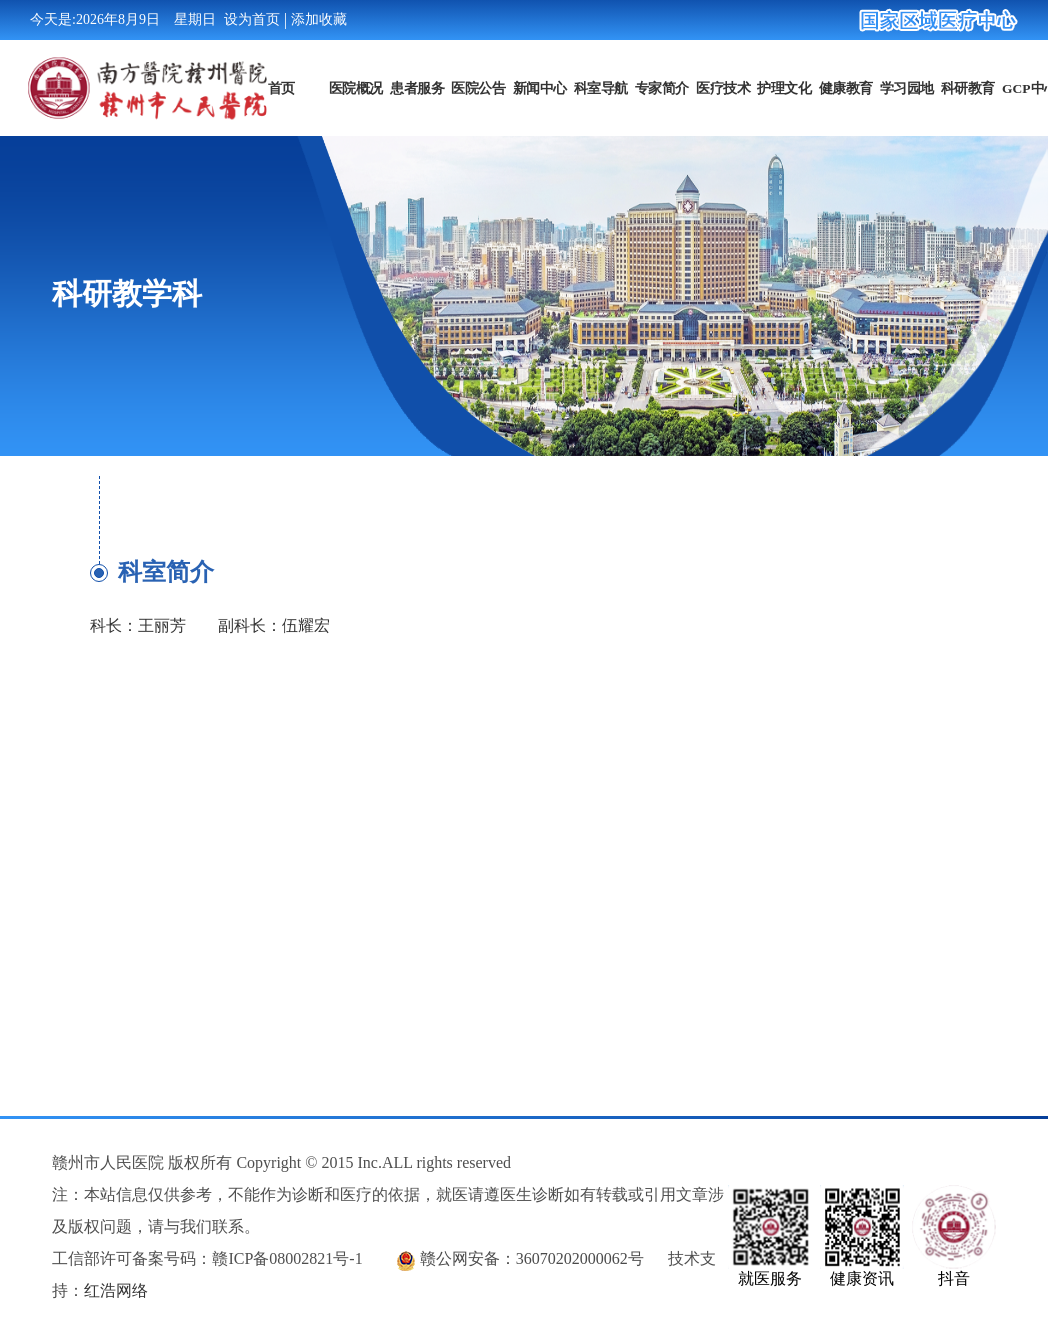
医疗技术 (723, 87)
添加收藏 (319, 19)
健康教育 (845, 87)
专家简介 (662, 87)
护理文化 (784, 87)
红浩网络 (116, 1290)
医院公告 (478, 87)
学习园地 (906, 87)
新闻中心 (539, 87)
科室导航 (600, 87)
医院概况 (356, 87)
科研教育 (968, 87)
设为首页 (252, 19)
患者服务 (417, 87)
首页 (280, 87)
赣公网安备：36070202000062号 (532, 1258)
